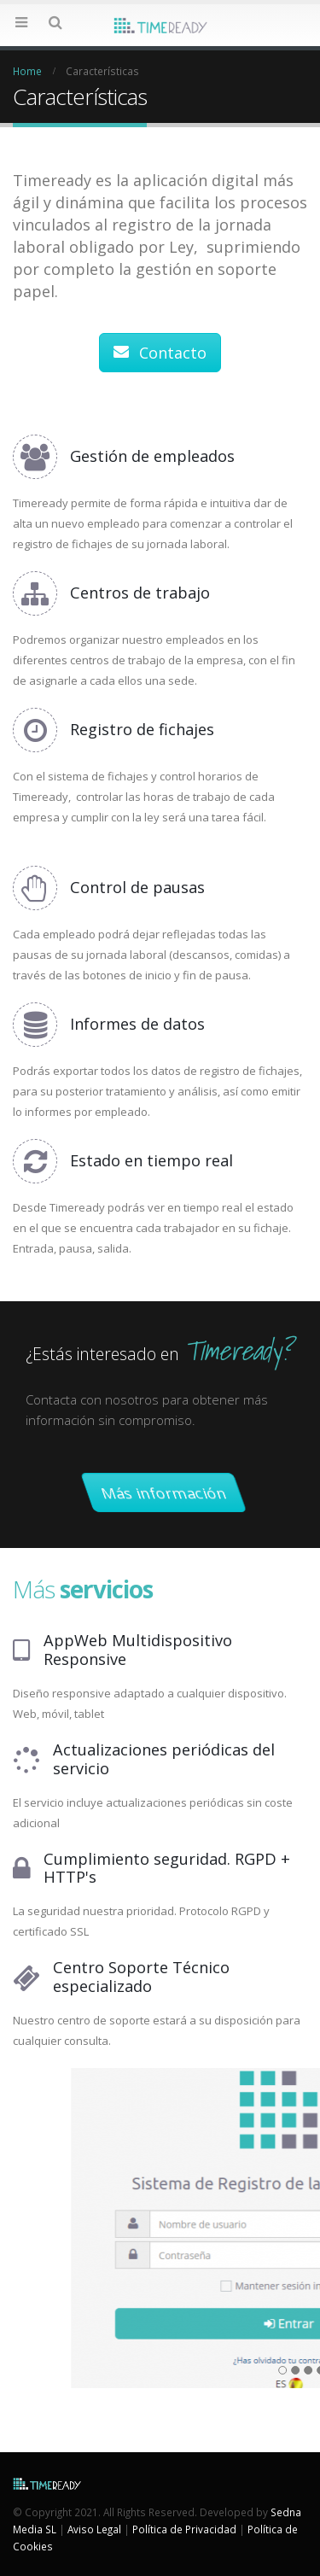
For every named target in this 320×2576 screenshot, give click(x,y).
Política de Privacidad (184, 2529)
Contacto (160, 352)
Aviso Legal (94, 2529)
